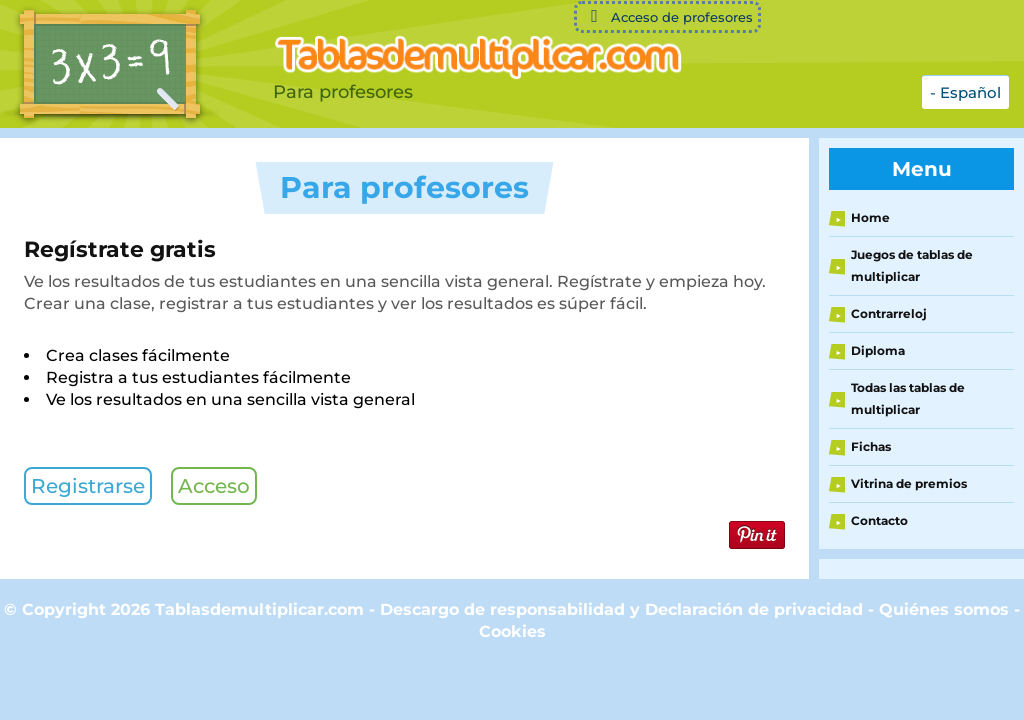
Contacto (879, 520)
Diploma (878, 350)
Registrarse (88, 486)
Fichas (871, 446)
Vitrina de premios (909, 483)
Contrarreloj (889, 313)
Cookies (512, 631)
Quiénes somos (946, 609)
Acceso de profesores (667, 16)
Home (870, 217)
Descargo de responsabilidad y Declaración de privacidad (621, 609)
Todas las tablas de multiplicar (908, 398)
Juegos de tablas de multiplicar (912, 265)
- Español (965, 92)
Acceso (214, 486)
